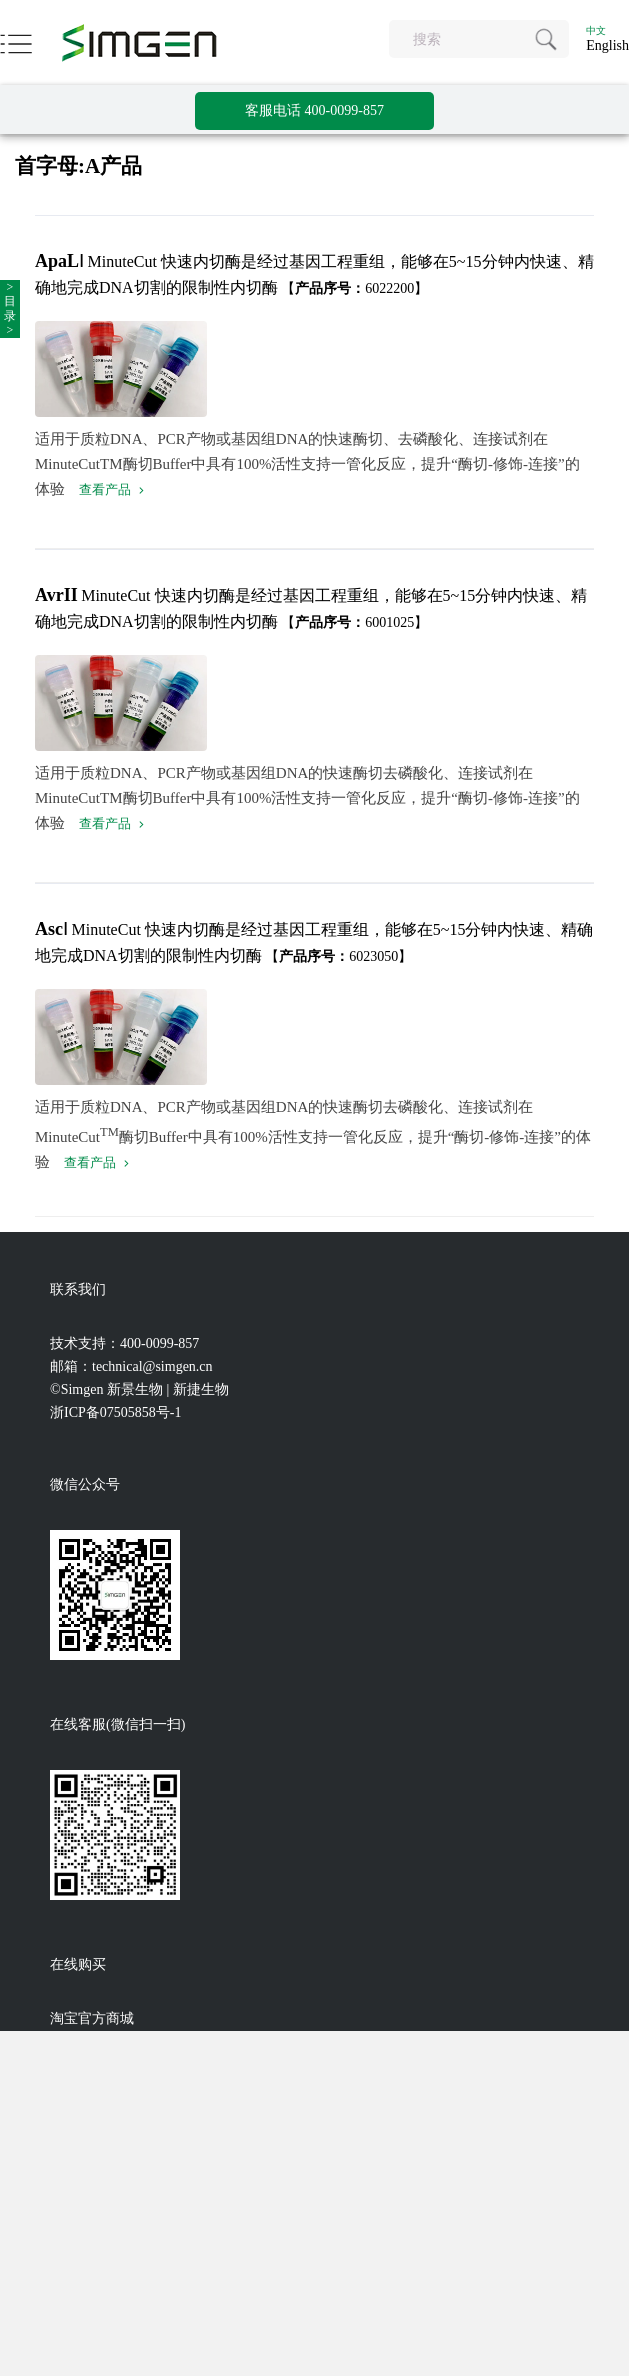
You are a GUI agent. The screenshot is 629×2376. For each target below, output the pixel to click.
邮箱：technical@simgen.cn (131, 1366)
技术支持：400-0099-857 (124, 1343)
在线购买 (78, 1964)
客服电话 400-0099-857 (314, 110)
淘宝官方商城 (92, 2018)
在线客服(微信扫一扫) (117, 1724)
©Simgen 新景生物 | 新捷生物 (139, 1389)
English (607, 45)
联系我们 (78, 1289)
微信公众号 (85, 1484)
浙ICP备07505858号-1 (115, 1412)
